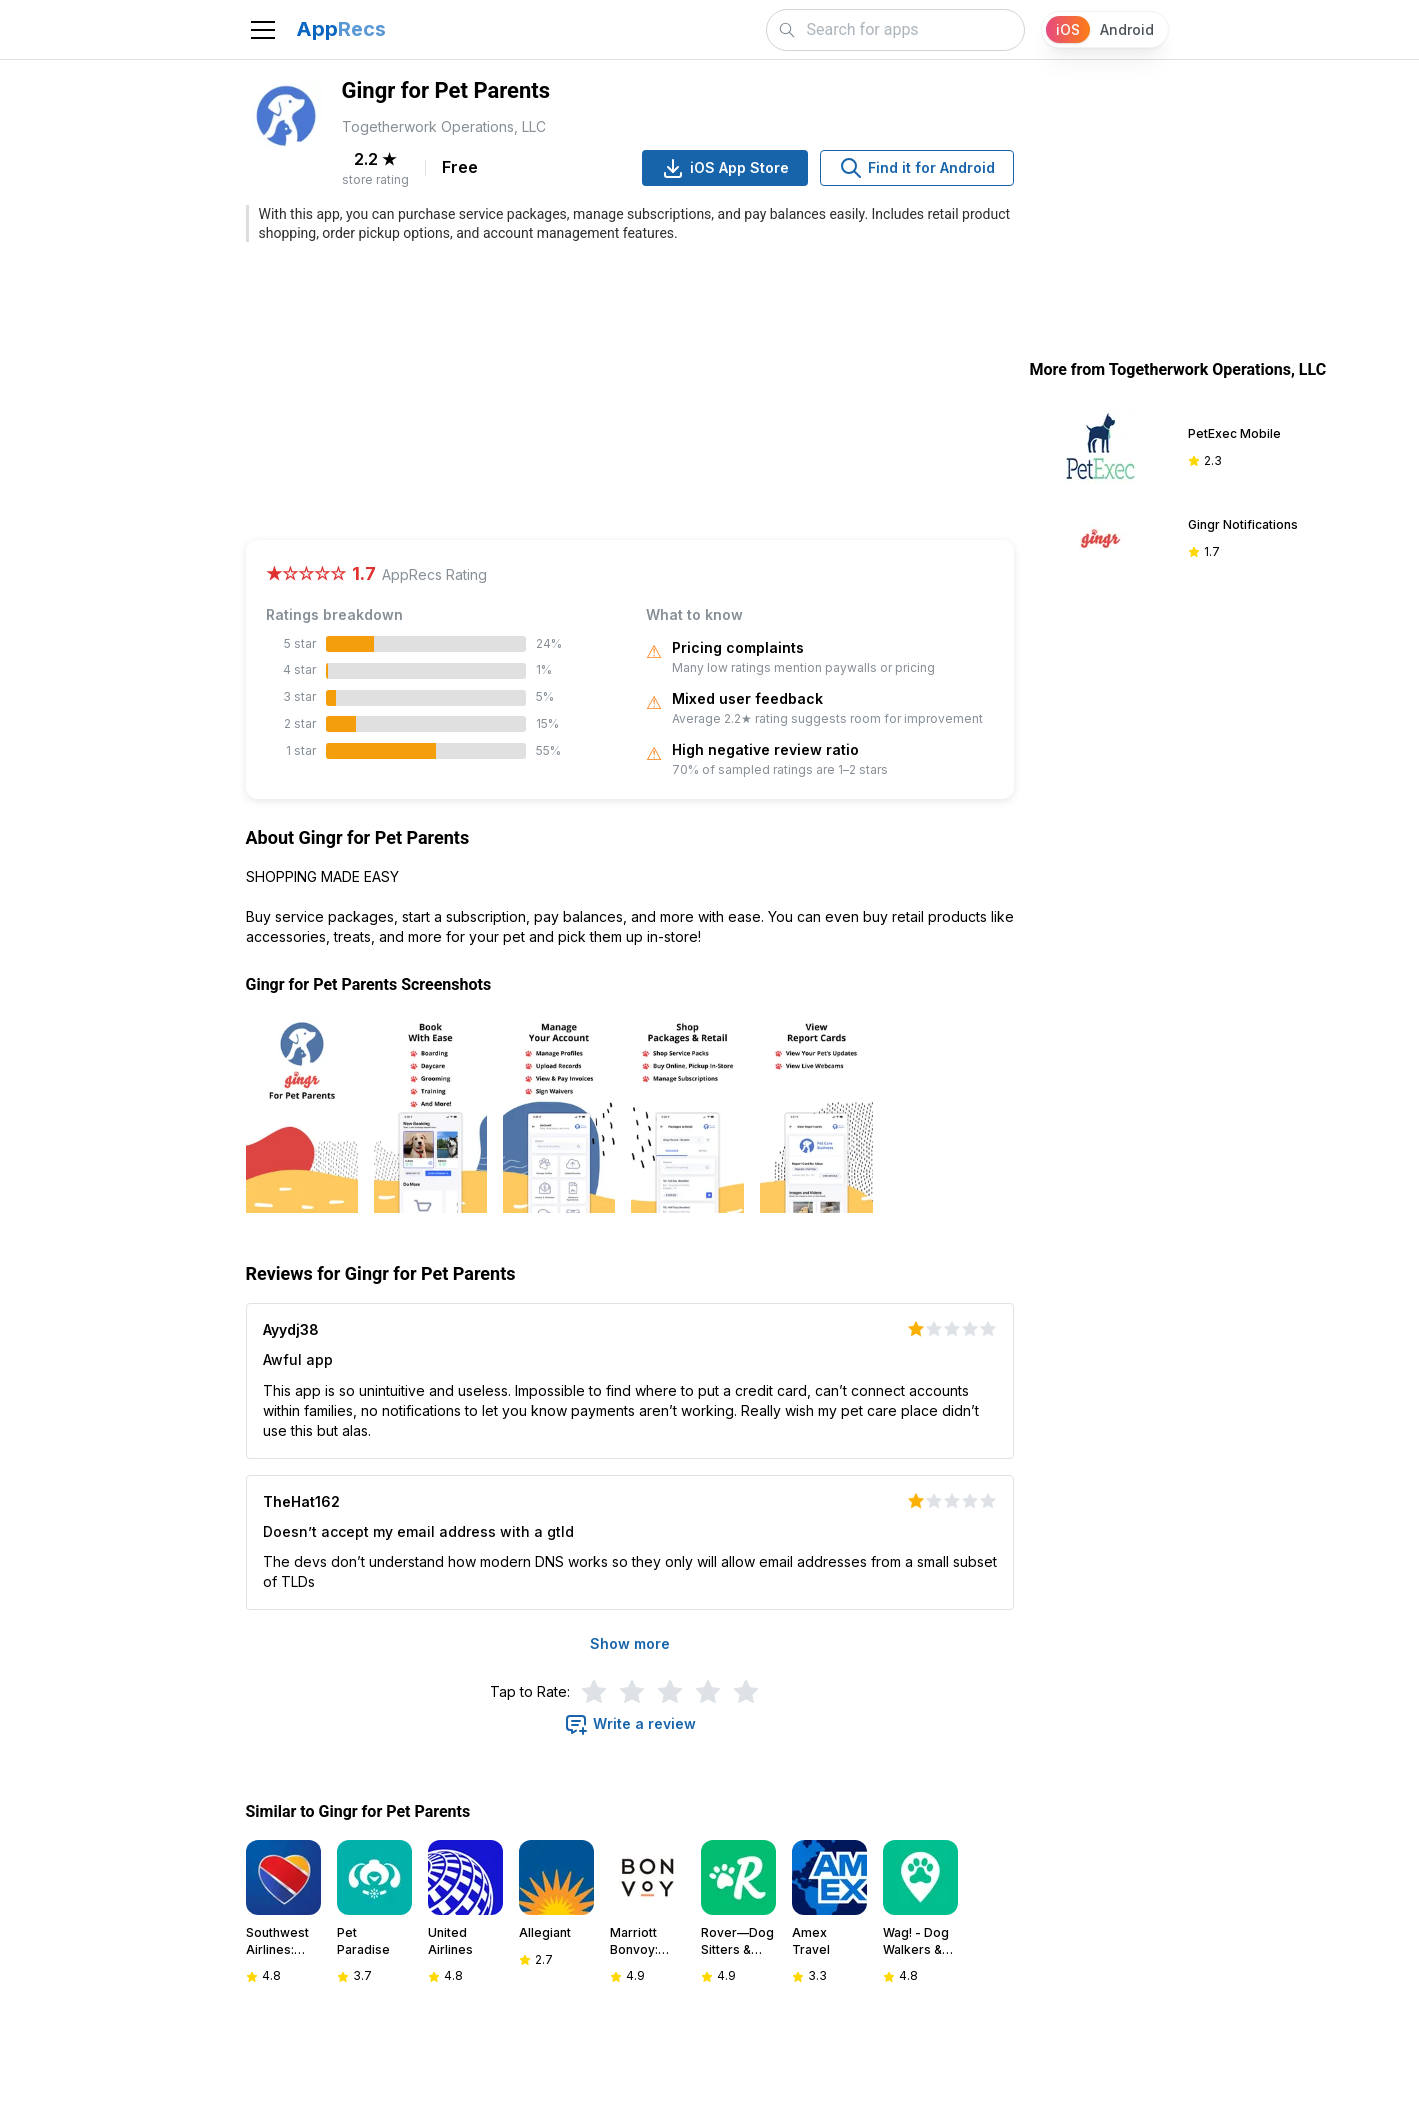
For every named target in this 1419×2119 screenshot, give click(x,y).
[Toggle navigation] (263, 30)
